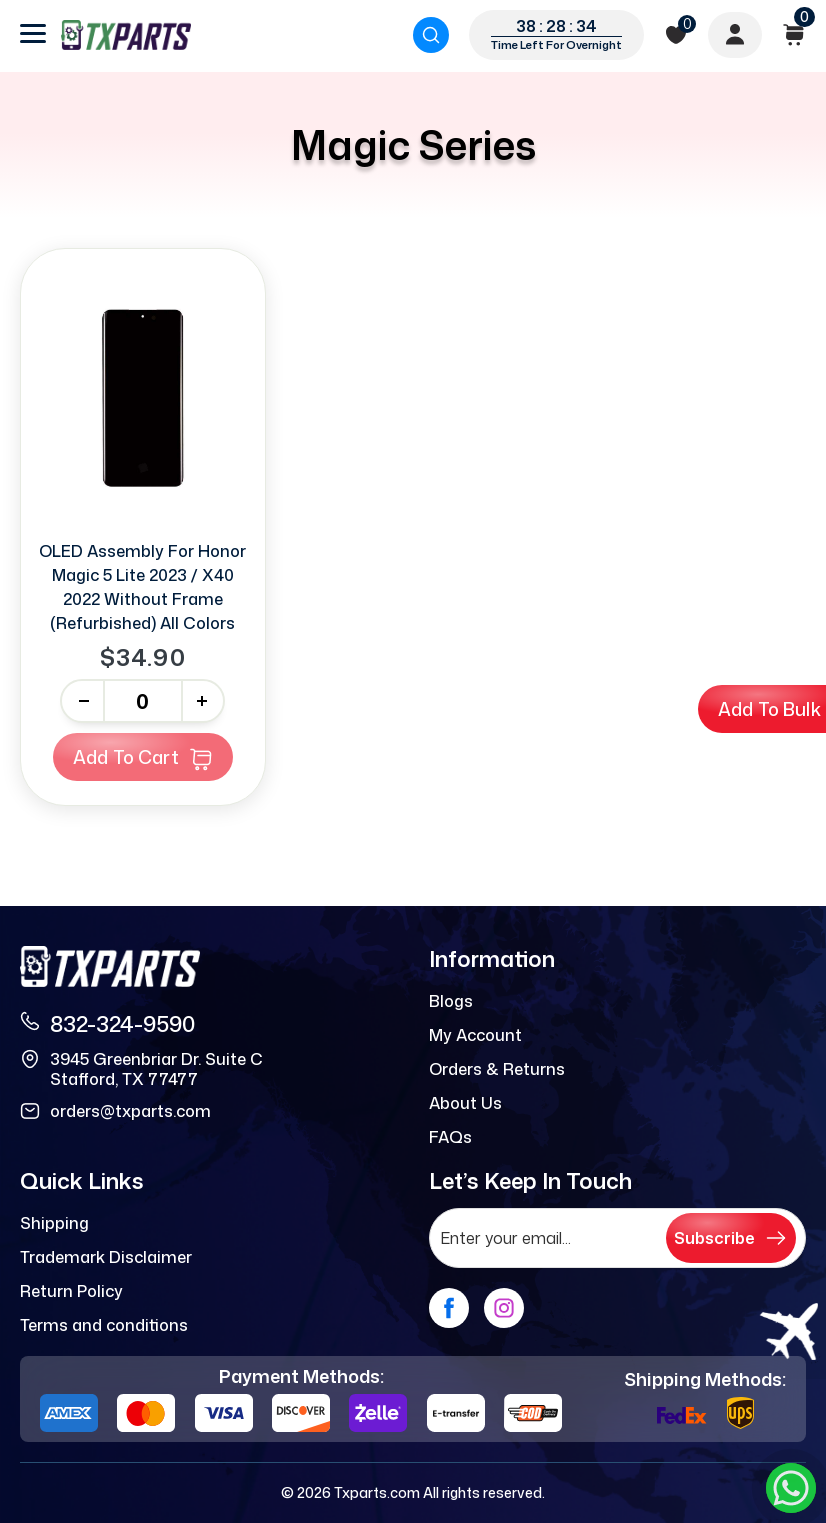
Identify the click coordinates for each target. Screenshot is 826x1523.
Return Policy (71, 1291)
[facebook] (449, 1308)
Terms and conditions (104, 1325)
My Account (475, 1035)
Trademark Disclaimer (106, 1257)
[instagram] (504, 1308)
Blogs (451, 1001)
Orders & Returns (497, 1069)
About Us (465, 1103)
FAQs (450, 1137)
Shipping (54, 1223)
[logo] (126, 35)
